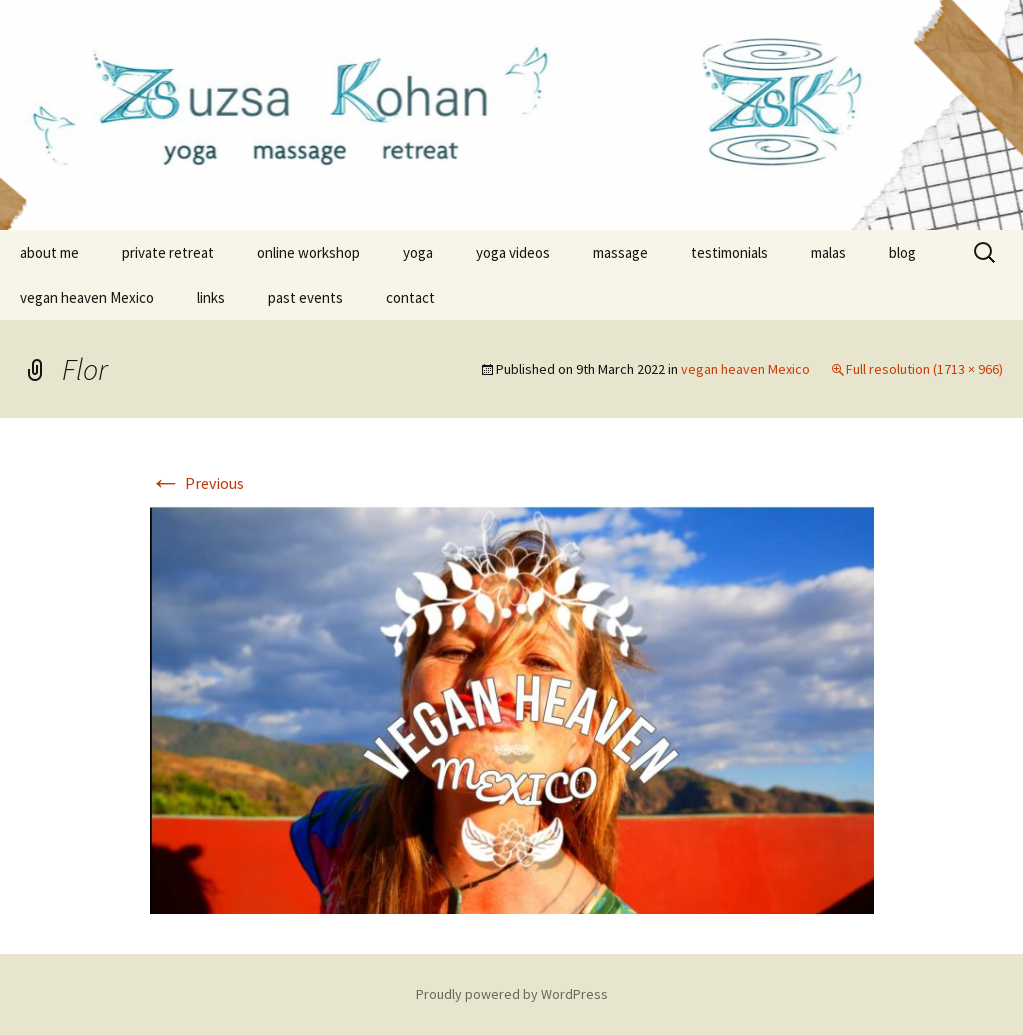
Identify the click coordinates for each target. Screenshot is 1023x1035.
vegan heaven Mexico (87, 297)
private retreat (168, 252)
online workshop (308, 252)
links (211, 297)
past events (305, 297)
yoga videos (513, 252)
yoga (418, 252)
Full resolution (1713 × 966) (924, 369)
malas (828, 252)
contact (410, 297)
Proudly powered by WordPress (512, 994)
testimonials (729, 252)
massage (620, 252)
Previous (197, 483)
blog (902, 252)
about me (49, 252)
